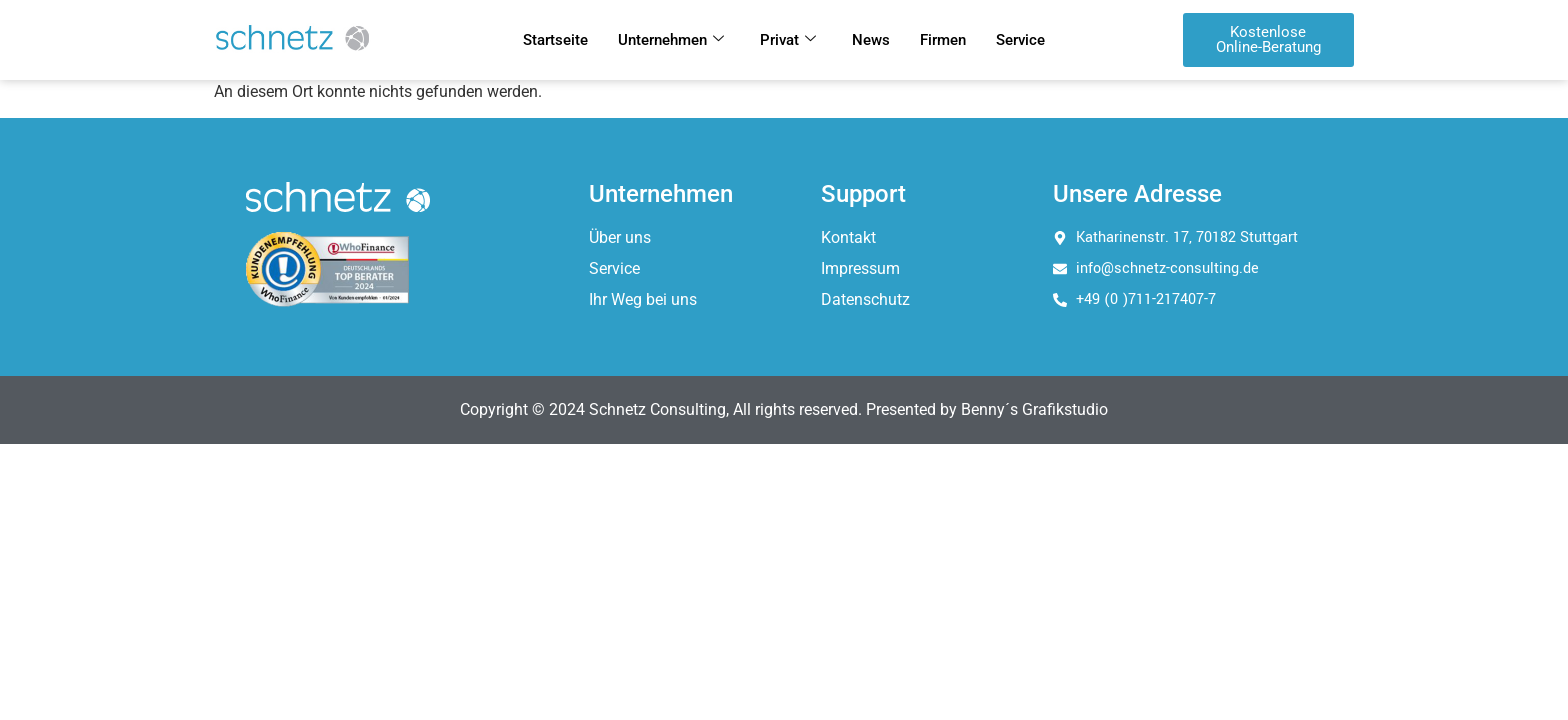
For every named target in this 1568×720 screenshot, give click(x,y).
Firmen (943, 40)
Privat (788, 40)
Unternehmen (671, 40)
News (871, 40)
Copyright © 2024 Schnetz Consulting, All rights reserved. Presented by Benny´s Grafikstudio (784, 409)
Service (1020, 40)
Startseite (555, 40)
